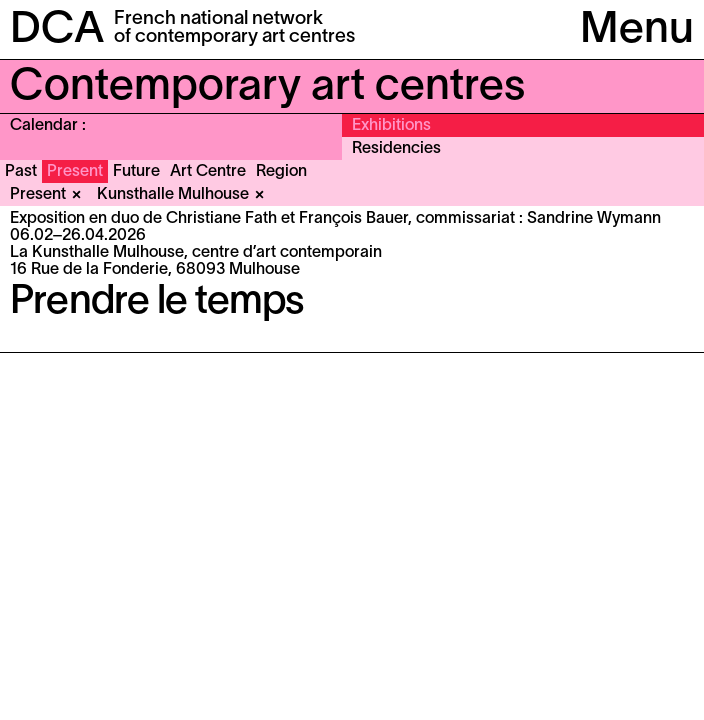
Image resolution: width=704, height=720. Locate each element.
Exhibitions (391, 126)
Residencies (396, 149)
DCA (57, 31)
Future (136, 172)
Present (75, 172)
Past (21, 172)
